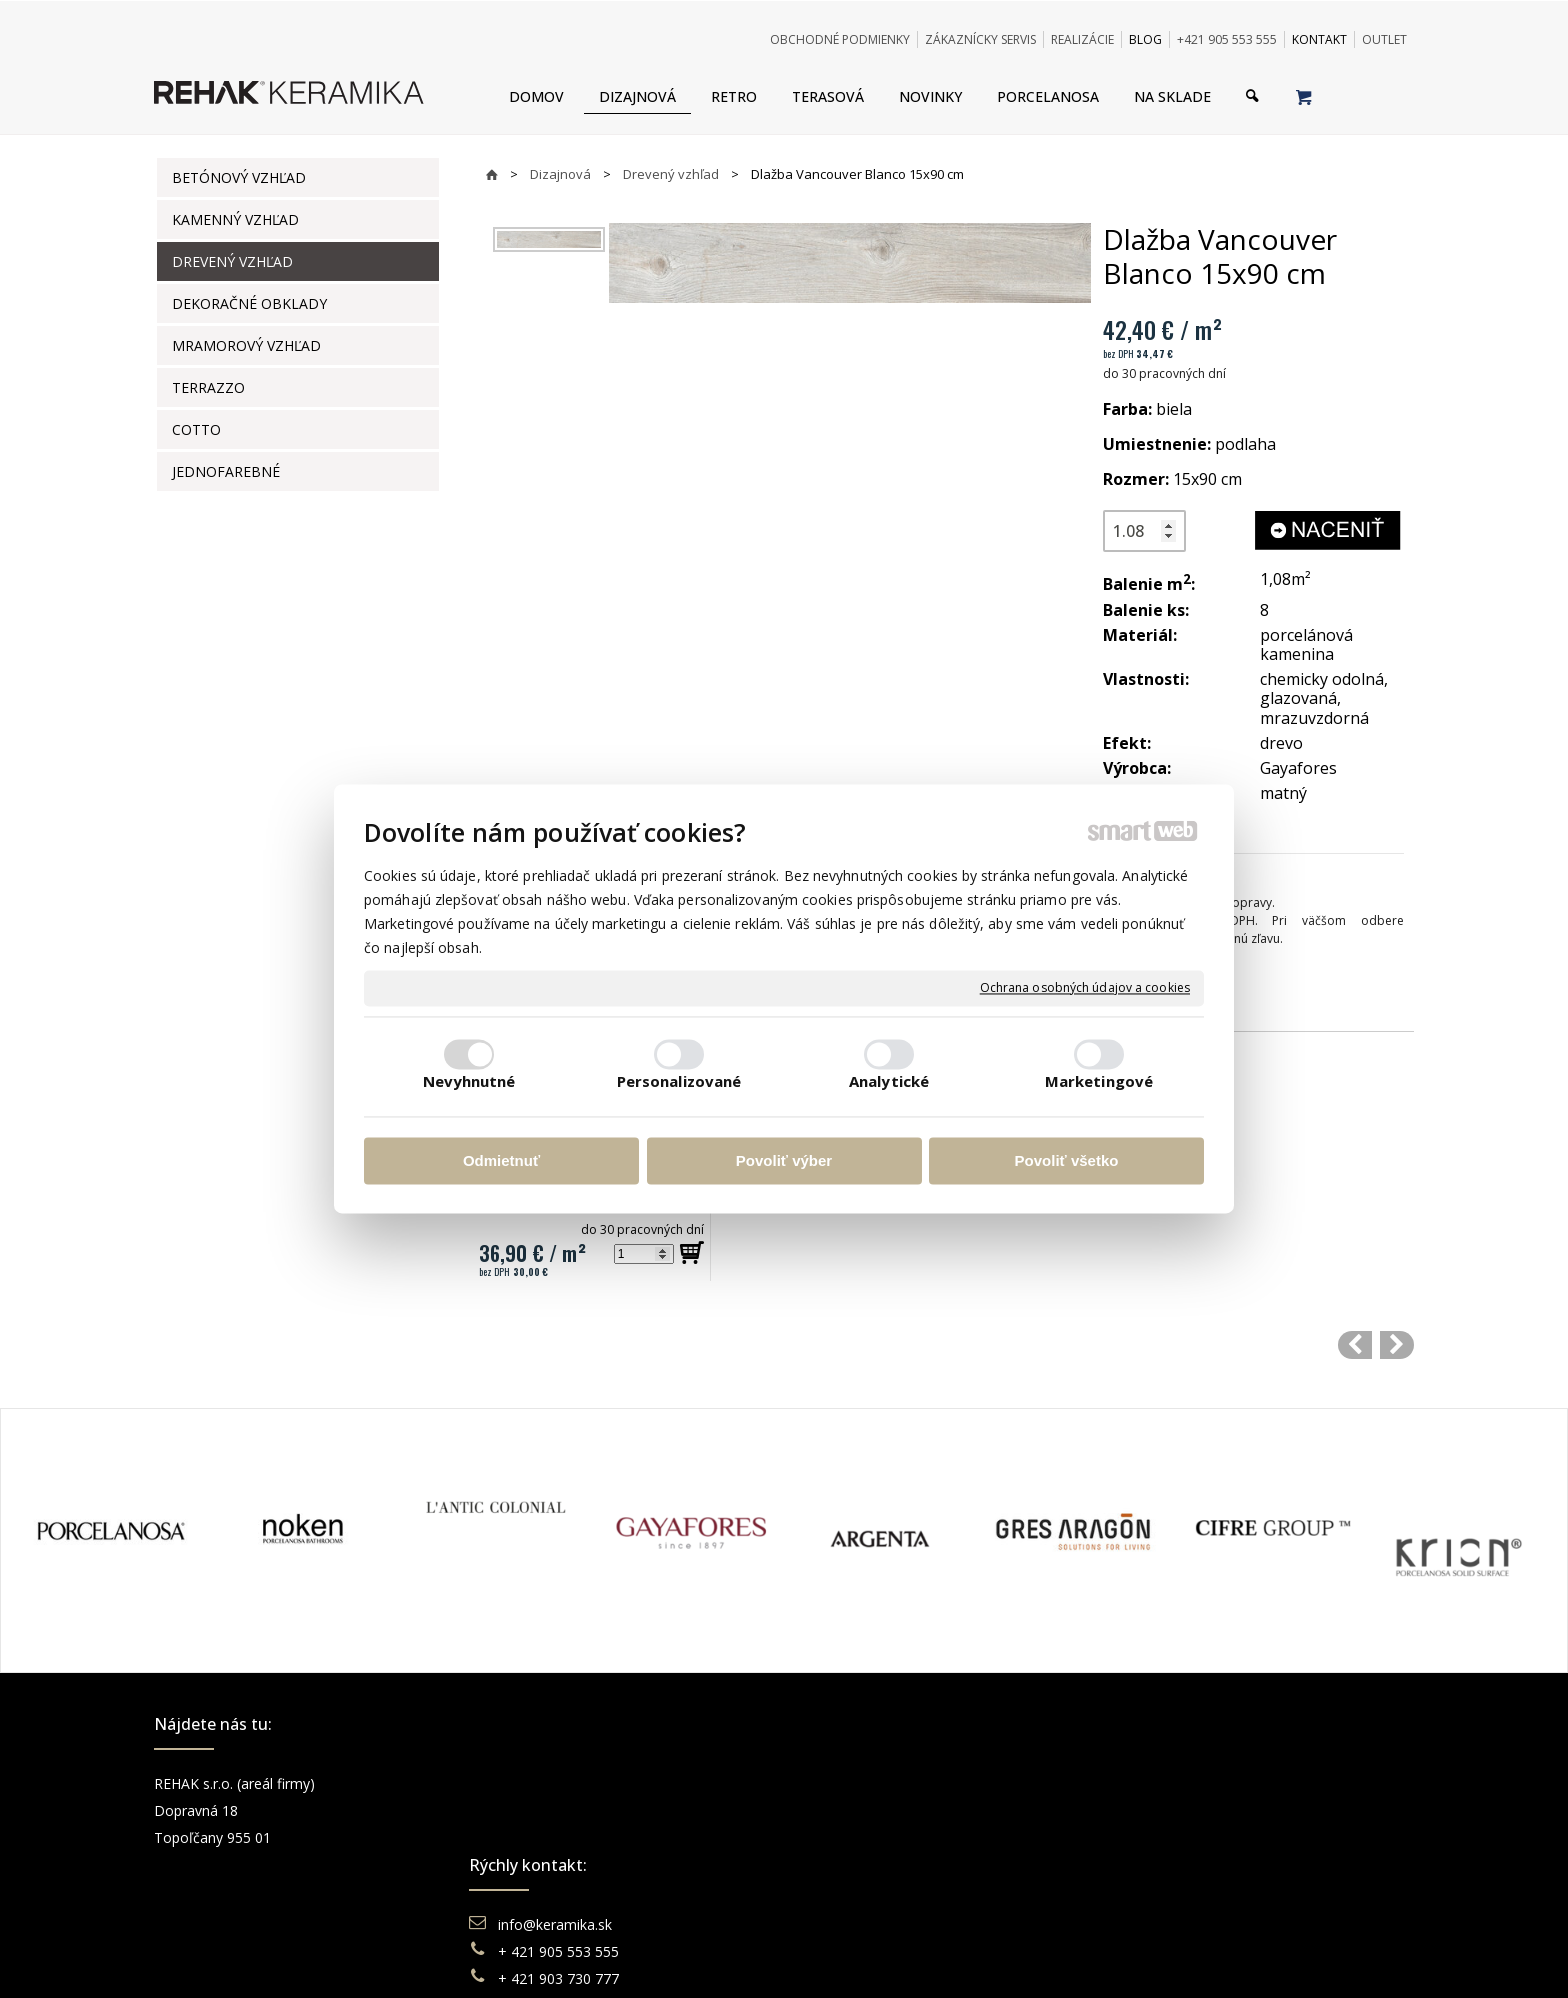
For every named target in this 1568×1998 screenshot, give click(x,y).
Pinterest (1166, 1864)
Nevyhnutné (469, 1082)
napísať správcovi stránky (729, 1957)
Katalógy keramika (879, 1864)
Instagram (1170, 1810)
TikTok (1159, 1891)
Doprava (847, 1810)
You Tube (1168, 1837)
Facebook (1169, 1783)
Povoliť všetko (1067, 1160)
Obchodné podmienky (890, 1783)
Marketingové (1099, 1082)
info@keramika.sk (558, 1783)
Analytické (889, 1082)
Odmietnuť (501, 1160)
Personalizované (679, 1082)
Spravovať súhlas (1091, 1957)
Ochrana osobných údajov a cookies (1085, 988)
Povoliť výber (784, 1160)
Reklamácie (858, 1837)
